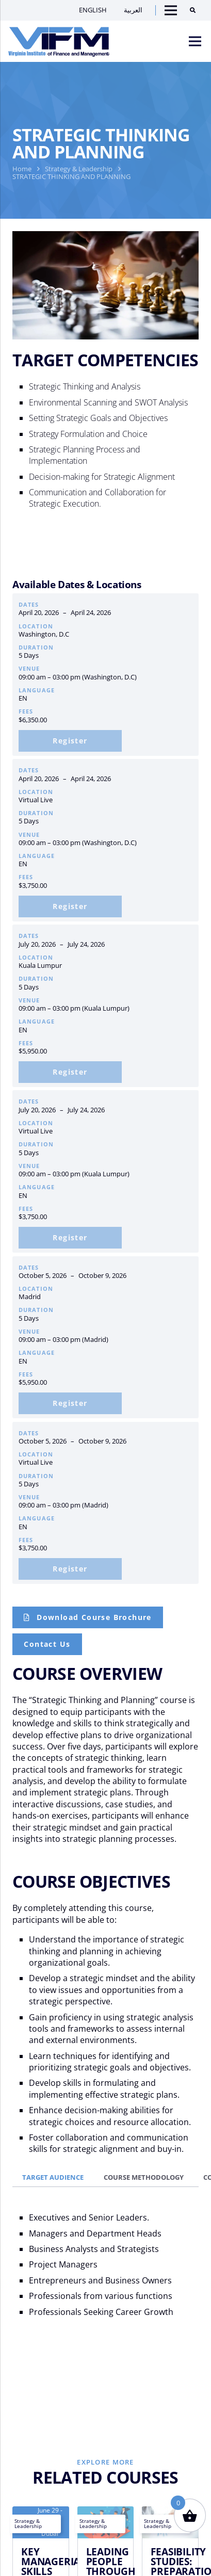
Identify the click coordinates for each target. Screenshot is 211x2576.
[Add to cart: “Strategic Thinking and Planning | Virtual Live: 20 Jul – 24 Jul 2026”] (70, 1238)
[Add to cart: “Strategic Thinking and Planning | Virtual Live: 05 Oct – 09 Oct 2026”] (70, 1569)
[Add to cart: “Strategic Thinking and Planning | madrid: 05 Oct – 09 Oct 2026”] (70, 1403)
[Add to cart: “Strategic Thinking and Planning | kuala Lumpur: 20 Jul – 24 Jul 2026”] (70, 1072)
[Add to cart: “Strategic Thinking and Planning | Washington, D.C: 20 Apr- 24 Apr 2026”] (70, 741)
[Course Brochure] (87, 1617)
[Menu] (195, 41)
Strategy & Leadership (78, 168)
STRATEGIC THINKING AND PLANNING (71, 176)
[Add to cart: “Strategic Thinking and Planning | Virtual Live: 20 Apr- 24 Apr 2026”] (70, 906)
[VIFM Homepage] (58, 41)
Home (21, 168)
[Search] (196, 10)
